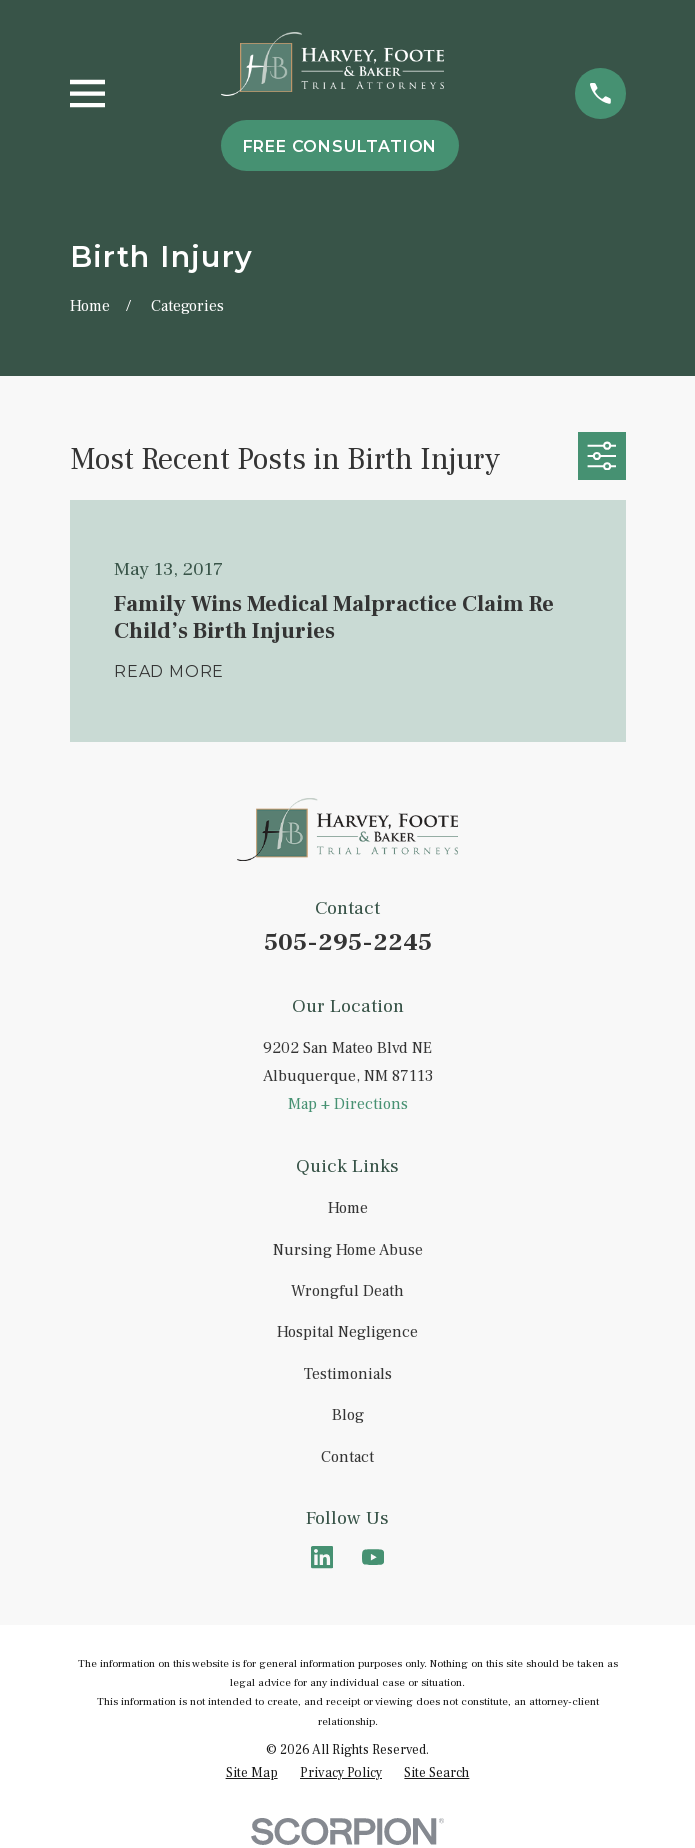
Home (348, 1208)
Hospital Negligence (347, 1332)
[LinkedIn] (322, 1557)
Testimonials (348, 1374)
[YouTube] (373, 1557)
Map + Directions (348, 1104)
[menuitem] (252, 1772)
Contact (347, 1457)
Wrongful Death (347, 1291)
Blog (348, 1415)
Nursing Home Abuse (348, 1250)
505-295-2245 (348, 942)
